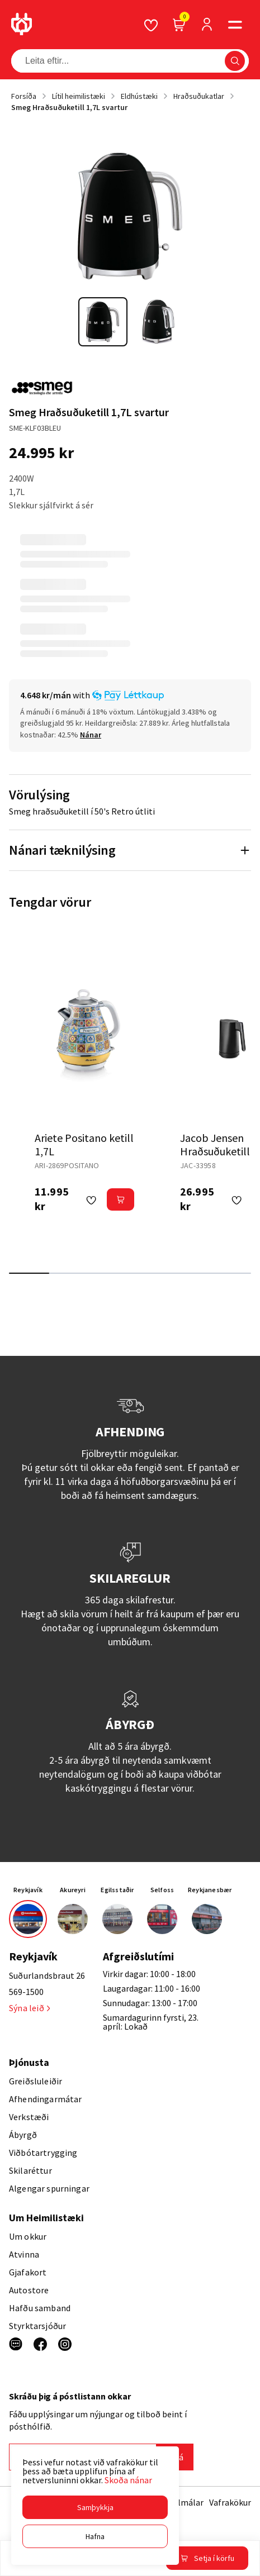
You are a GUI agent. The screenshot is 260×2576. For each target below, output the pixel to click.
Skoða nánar (128, 2479)
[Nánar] (90, 734)
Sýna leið (29, 2007)
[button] (95, 2507)
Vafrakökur (230, 2502)
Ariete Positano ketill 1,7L (84, 1144)
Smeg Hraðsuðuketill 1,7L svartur (69, 107)
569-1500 (26, 1991)
